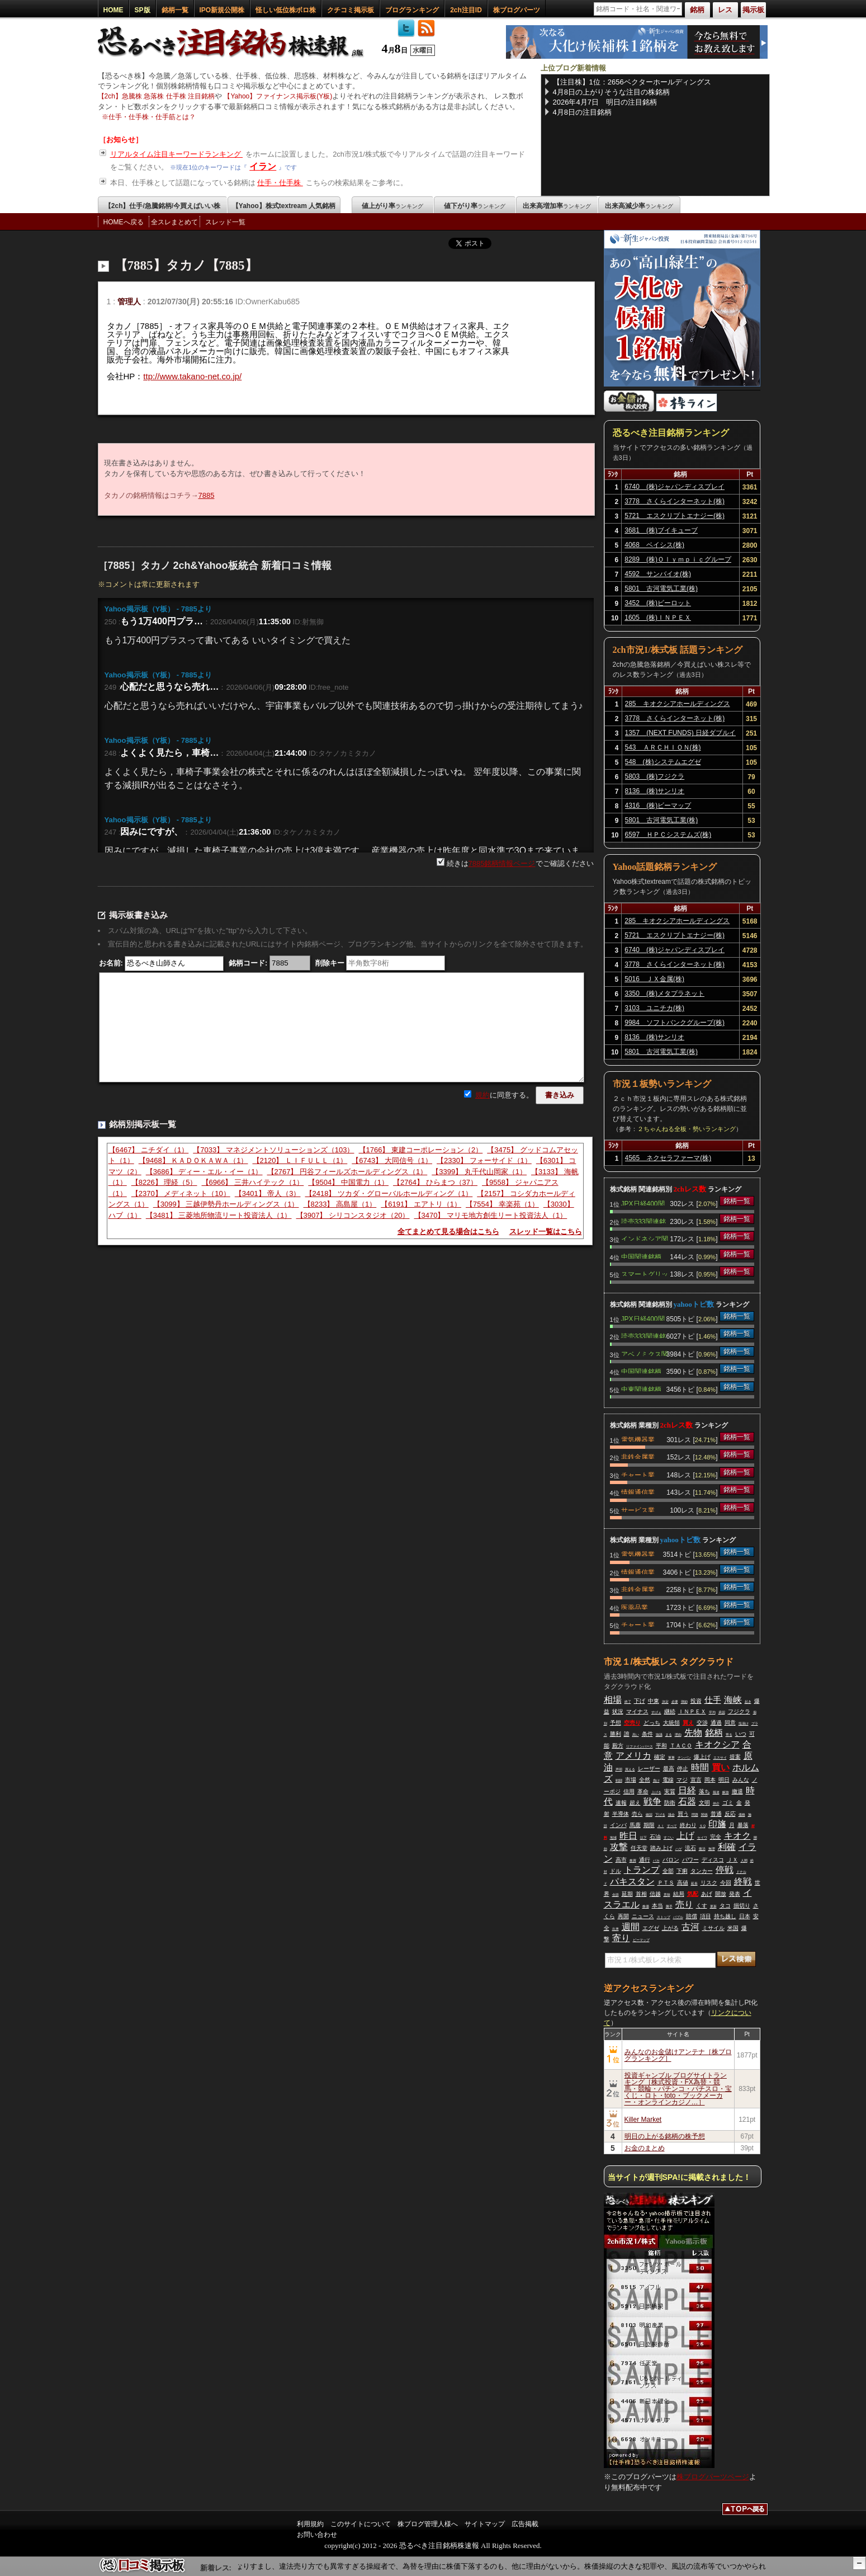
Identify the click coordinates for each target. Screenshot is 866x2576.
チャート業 (638, 1474)
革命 (643, 1791)
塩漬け (744, 1723)
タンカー (701, 1871)
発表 (734, 1894)
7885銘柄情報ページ (502, 863)
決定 (665, 1701)
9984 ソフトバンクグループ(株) (674, 1022)
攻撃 (619, 1847)
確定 (659, 1757)
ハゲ (678, 1848)
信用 (629, 1791)
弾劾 (684, 1701)
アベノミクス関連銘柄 (644, 1353)
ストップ (663, 1917)
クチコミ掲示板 (350, 10)
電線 (668, 1780)
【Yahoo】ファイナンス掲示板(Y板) (278, 96)
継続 (669, 1711)
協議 (659, 1734)
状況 (617, 1711)
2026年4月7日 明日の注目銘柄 (605, 102)
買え (688, 1723)
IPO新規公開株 (222, 10)
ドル (615, 1871)
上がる (670, 1928)
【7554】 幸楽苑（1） (502, 1204)
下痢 (682, 1871)
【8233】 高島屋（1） (340, 1204)
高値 (682, 1883)
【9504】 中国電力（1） (348, 1182)
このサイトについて (360, 2524)
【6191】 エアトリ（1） (421, 1204)
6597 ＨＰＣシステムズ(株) (668, 835)
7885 (206, 495)
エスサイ (720, 1757)
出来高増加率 (557, 206)
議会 (671, 1814)
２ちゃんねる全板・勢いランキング (686, 1128)
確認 (649, 1814)
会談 (615, 1894)
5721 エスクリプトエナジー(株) (674, 516)
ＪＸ (732, 1860)
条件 (647, 1734)
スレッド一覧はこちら (545, 1231)
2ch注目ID (466, 10)
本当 (657, 1905)
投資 (696, 1701)
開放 (720, 1894)
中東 (653, 1701)
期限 (649, 1825)
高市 (621, 1860)
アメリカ (633, 1755)
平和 (661, 1746)
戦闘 (619, 1780)
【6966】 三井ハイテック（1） (253, 1182)
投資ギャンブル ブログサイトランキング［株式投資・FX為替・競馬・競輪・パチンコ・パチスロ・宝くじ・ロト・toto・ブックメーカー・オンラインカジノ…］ (678, 2088)
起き (748, 1701)
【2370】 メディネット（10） (180, 1193)
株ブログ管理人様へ (427, 2524)
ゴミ (728, 1803)
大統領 (671, 1723)
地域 (613, 1837)
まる (668, 1734)
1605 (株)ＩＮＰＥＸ (657, 617)
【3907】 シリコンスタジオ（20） (353, 1215)
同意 (730, 1723)
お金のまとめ (644, 2148)
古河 (690, 1927)
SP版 (142, 10)
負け (656, 1780)
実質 (669, 1791)
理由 (678, 1734)
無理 (711, 1848)
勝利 (615, 1734)
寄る (729, 1734)
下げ (639, 1701)
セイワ (702, 1837)
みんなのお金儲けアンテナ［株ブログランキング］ (678, 2055)
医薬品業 (634, 1606)
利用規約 (310, 2524)
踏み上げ (661, 1848)
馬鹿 (635, 1825)
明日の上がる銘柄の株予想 (664, 2136)
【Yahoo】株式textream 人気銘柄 (283, 206)
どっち (651, 1723)
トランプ (642, 1870)
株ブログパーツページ (712, 2477)
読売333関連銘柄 (643, 1220)
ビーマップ (641, 1940)
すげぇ (656, 1712)
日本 (744, 1916)
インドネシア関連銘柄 (644, 1238)
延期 (627, 1894)
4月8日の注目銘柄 (582, 112)
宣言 (696, 1780)
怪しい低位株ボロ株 (285, 10)
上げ (685, 1835)
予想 (615, 1723)
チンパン (684, 1757)
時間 (700, 1767)
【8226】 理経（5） (164, 1182)
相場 (613, 1699)
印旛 (717, 1824)
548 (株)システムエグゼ (663, 762)
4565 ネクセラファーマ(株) (668, 1158)
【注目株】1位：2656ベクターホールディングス (632, 82)
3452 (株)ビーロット (657, 603)
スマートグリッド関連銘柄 (644, 1273)
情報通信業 (638, 1491)
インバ (618, 1825)
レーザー (649, 1768)
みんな (740, 1780)
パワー (690, 1860)
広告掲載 (525, 2524)
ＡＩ (660, 1826)
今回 (725, 1883)
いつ (740, 1734)
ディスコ (713, 1860)
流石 (690, 1848)
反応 (730, 1814)
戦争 (652, 1801)
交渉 (702, 1723)
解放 (725, 1792)
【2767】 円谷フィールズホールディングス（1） (347, 1171)
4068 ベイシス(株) (654, 545)
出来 (615, 1928)
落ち (704, 1791)
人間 (744, 1860)
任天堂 (639, 1848)
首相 (641, 1894)
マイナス (637, 1711)
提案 (735, 1757)
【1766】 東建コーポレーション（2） (421, 1150)
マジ (682, 1780)
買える (630, 1769)
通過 (716, 1723)
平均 (712, 1712)
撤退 (737, 1791)
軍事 (671, 1757)
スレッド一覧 (225, 222)
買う (683, 1814)
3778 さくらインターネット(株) (674, 501)
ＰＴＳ (665, 1883)
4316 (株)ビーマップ (658, 805)
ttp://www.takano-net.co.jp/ (192, 376)
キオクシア (717, 1744)
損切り (742, 1905)
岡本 (710, 1780)
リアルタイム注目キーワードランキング (176, 154)
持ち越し (725, 1916)
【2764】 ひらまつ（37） (435, 1182)
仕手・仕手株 (280, 182)
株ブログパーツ (516, 10)
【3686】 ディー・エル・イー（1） (204, 1171)
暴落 (743, 1825)
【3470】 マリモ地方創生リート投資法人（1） (490, 1215)
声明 (619, 1769)
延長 (694, 1883)
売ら (637, 1814)
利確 (727, 1847)
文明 (704, 1803)
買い (721, 1767)
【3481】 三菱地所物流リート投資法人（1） (219, 1215)
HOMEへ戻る (123, 222)
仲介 (716, 1803)
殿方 (617, 1746)
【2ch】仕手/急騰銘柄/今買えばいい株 (162, 206)
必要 (674, 1701)
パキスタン (632, 1881)
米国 (733, 1928)
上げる (656, 1792)
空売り (632, 1723)
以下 (643, 1837)
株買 (633, 1860)
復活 (702, 1848)
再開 (623, 1916)
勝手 (669, 1906)
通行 (644, 1860)
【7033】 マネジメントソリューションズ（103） (273, 1150)
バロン (670, 1860)
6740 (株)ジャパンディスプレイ (674, 487)
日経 (687, 1790)
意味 (667, 1894)
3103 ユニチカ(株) (654, 1008)
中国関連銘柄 (641, 1256)
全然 (644, 1780)
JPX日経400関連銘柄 (643, 1202)
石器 (687, 1801)
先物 (693, 1732)
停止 (682, 1768)
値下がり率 (474, 206)
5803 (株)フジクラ (655, 776)
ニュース (643, 1916)
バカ (656, 1860)
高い (635, 1734)
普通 (716, 1814)
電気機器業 (638, 1439)
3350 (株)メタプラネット (664, 993)
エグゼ (650, 1928)
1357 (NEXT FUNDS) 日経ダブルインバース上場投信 (680, 734)
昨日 (628, 1835)
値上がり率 (392, 206)
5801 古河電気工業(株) (661, 588)
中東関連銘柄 (641, 1388)
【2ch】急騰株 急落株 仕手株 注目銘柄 (156, 96)
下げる (660, 1814)
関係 (704, 1814)
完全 (715, 1837)
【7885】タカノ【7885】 (186, 265)
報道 (716, 1792)
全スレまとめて (174, 222)
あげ (706, 1894)
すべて (672, 1826)
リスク (709, 1883)
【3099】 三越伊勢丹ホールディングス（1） (226, 1204)
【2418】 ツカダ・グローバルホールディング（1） (389, 1193)
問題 (695, 1814)
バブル (678, 1917)
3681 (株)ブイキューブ (661, 530)
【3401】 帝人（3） (268, 1193)
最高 (668, 1768)
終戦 (743, 1881)
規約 (482, 1095)
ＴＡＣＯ (681, 1746)
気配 (692, 1894)
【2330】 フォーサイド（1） (484, 1160)
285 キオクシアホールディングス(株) (677, 705)
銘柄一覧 (175, 10)
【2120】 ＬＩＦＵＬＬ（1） (300, 1160)
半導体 (620, 1814)
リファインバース (639, 1746)
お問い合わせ (317, 2535)
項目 (705, 1916)
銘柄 (714, 1732)
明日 (724, 1780)
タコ (725, 1905)
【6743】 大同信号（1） (392, 1160)
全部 (668, 1871)
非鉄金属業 (638, 1456)
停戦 (725, 1870)
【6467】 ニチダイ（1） (148, 1150)
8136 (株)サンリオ (655, 791)
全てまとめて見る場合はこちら (448, 1231)
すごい (669, 1837)
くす (701, 1905)
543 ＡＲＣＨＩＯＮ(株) (663, 747)
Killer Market (643, 2119)
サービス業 (638, 1509)
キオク (737, 1835)
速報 (621, 1803)
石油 (655, 1837)
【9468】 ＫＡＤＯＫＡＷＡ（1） (193, 1160)
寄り (621, 1938)
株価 (645, 1906)
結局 (678, 1894)
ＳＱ (702, 1826)
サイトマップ (485, 2524)
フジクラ (739, 1711)
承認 (721, 1712)
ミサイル (713, 1928)
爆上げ (702, 1757)
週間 (631, 1927)
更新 (713, 1906)
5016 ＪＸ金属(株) (654, 979)
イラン (262, 166)
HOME (113, 10)
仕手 (712, 1699)
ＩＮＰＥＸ (692, 1711)
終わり (688, 1825)
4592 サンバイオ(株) (657, 574)
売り (684, 1904)
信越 (655, 1894)
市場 (630, 1780)
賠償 (691, 1916)
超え (635, 1803)
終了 (627, 1701)
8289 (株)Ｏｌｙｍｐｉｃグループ (677, 559)
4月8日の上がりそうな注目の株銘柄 (611, 92)
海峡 (733, 1699)
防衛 (669, 1803)
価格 (742, 1814)
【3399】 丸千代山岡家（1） (479, 1171)
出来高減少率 (639, 206)
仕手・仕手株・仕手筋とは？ (152, 117)
